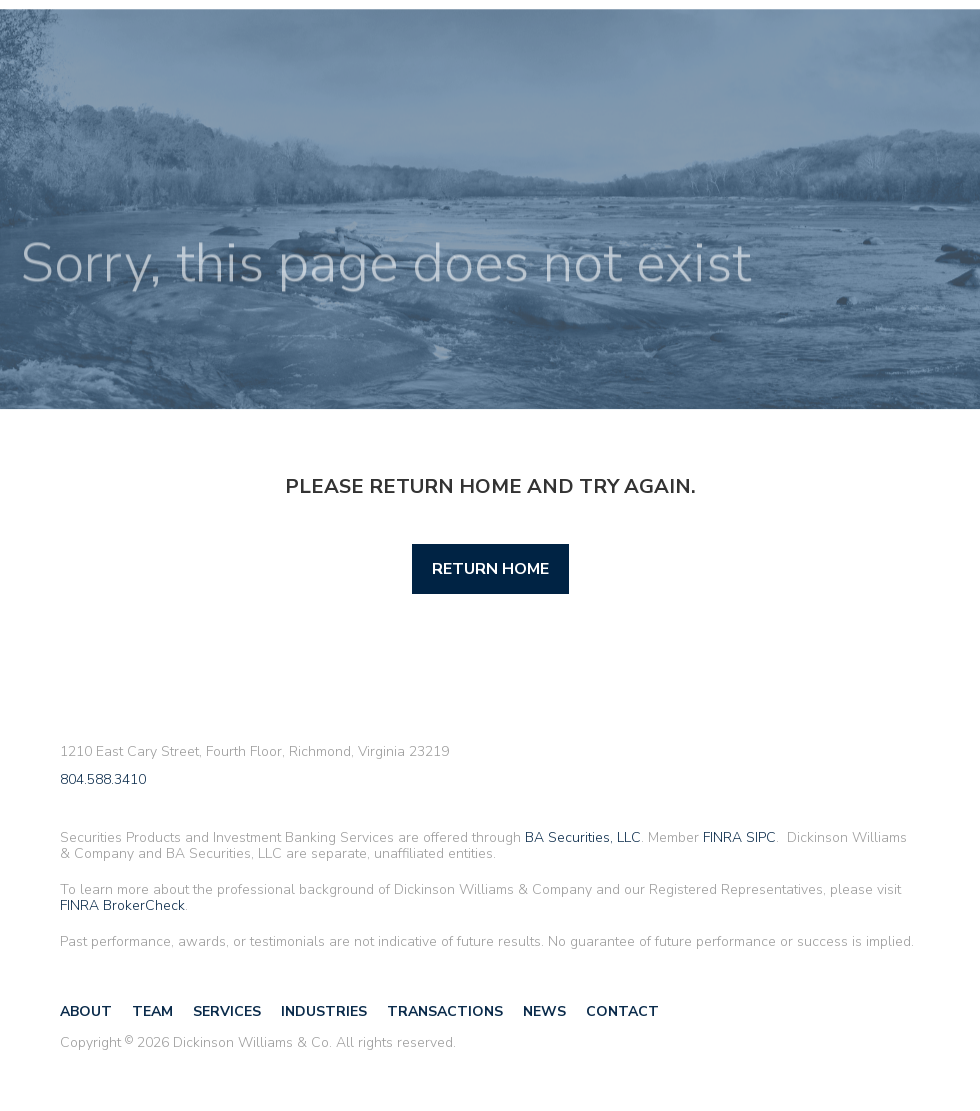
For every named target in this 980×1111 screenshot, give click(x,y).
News (544, 1011)
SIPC (761, 837)
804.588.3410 (103, 780)
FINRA (722, 837)
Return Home (490, 569)
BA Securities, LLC (583, 837)
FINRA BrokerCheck (122, 905)
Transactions (445, 1011)
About (86, 1011)
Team (152, 1011)
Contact (622, 1011)
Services (227, 1011)
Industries (324, 1011)
